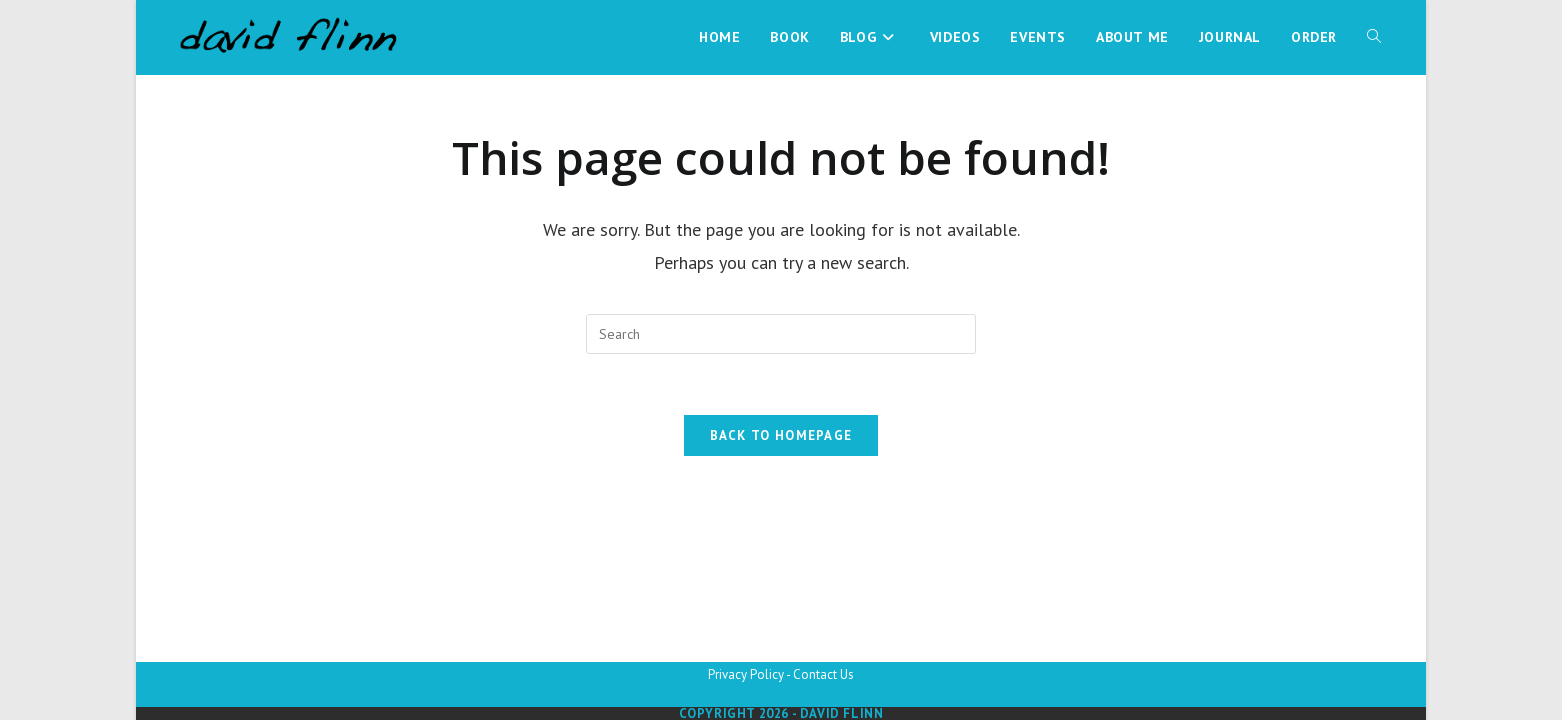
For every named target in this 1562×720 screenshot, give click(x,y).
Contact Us (823, 674)
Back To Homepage (781, 435)
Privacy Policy (746, 674)
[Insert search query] (781, 334)
